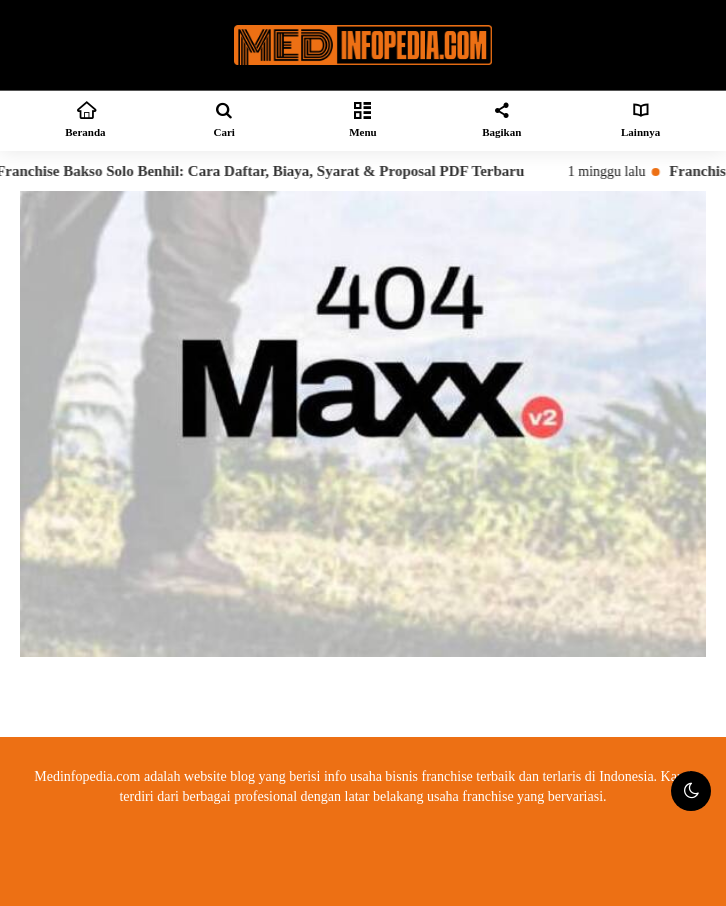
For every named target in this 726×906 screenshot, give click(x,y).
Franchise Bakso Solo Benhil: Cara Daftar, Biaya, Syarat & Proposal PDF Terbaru (268, 171)
